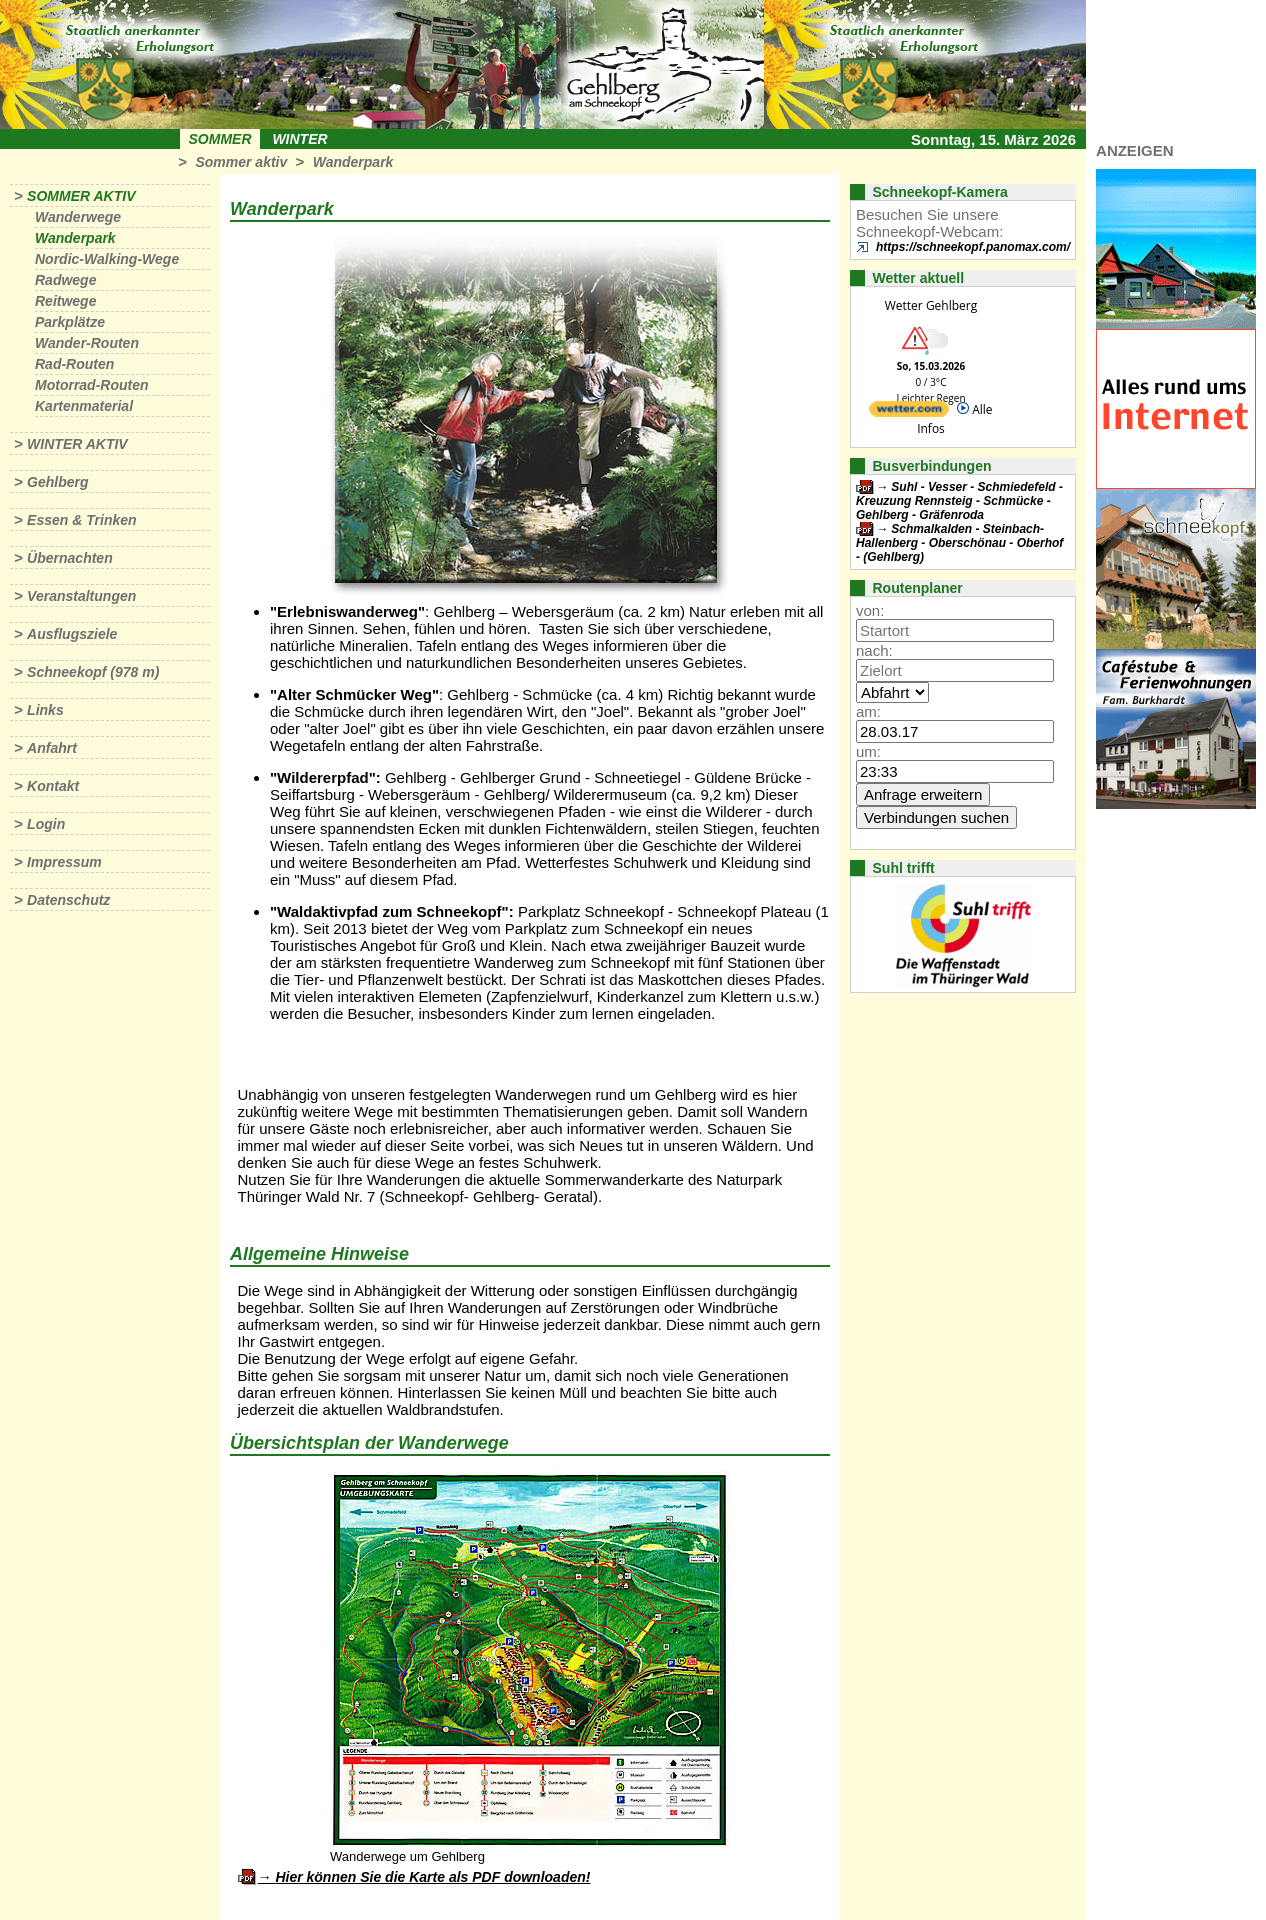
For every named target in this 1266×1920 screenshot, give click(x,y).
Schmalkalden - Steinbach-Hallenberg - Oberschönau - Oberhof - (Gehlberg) (959, 543)
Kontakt (53, 786)
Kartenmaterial (84, 406)
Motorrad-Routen (92, 385)
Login (46, 824)
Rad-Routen (74, 364)
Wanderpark (353, 162)
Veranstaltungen (81, 596)
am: (868, 711)
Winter (299, 139)
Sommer (220, 139)
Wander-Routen (87, 343)
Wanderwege (78, 217)
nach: (874, 650)
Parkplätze (70, 322)
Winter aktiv (77, 444)
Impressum (64, 862)
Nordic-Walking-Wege (107, 259)
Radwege (65, 280)
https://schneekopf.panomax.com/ (973, 247)
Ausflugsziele (72, 634)
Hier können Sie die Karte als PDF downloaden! (432, 1877)
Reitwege (65, 301)
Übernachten (70, 558)
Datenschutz (68, 900)
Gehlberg (57, 482)
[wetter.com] (909, 412)
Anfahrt (52, 748)
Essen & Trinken (81, 520)
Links (45, 710)
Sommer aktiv (241, 162)
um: (868, 751)
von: (870, 610)
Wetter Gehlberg (931, 305)
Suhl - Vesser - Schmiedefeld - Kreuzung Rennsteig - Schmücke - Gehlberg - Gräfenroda (959, 501)
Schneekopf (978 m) (93, 672)
